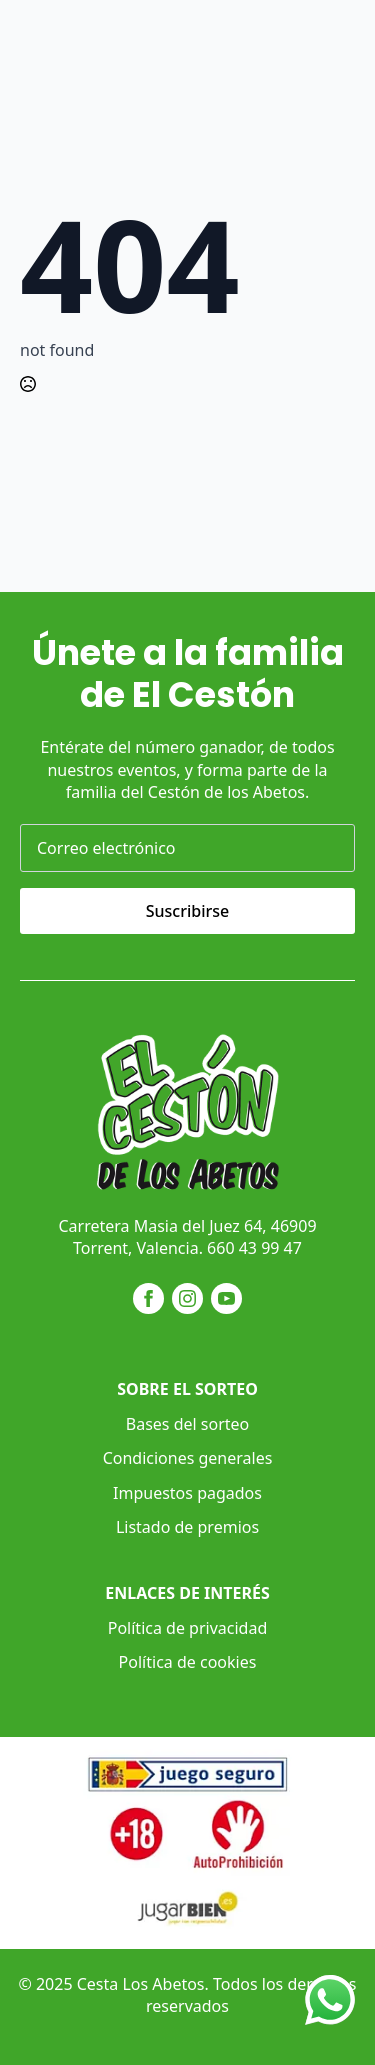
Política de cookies (188, 1662)
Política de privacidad (188, 1628)
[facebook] (148, 1298)
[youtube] (226, 1298)
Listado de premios (187, 1527)
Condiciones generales (188, 1458)
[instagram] (187, 1298)
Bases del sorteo (187, 1424)
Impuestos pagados (187, 1493)
